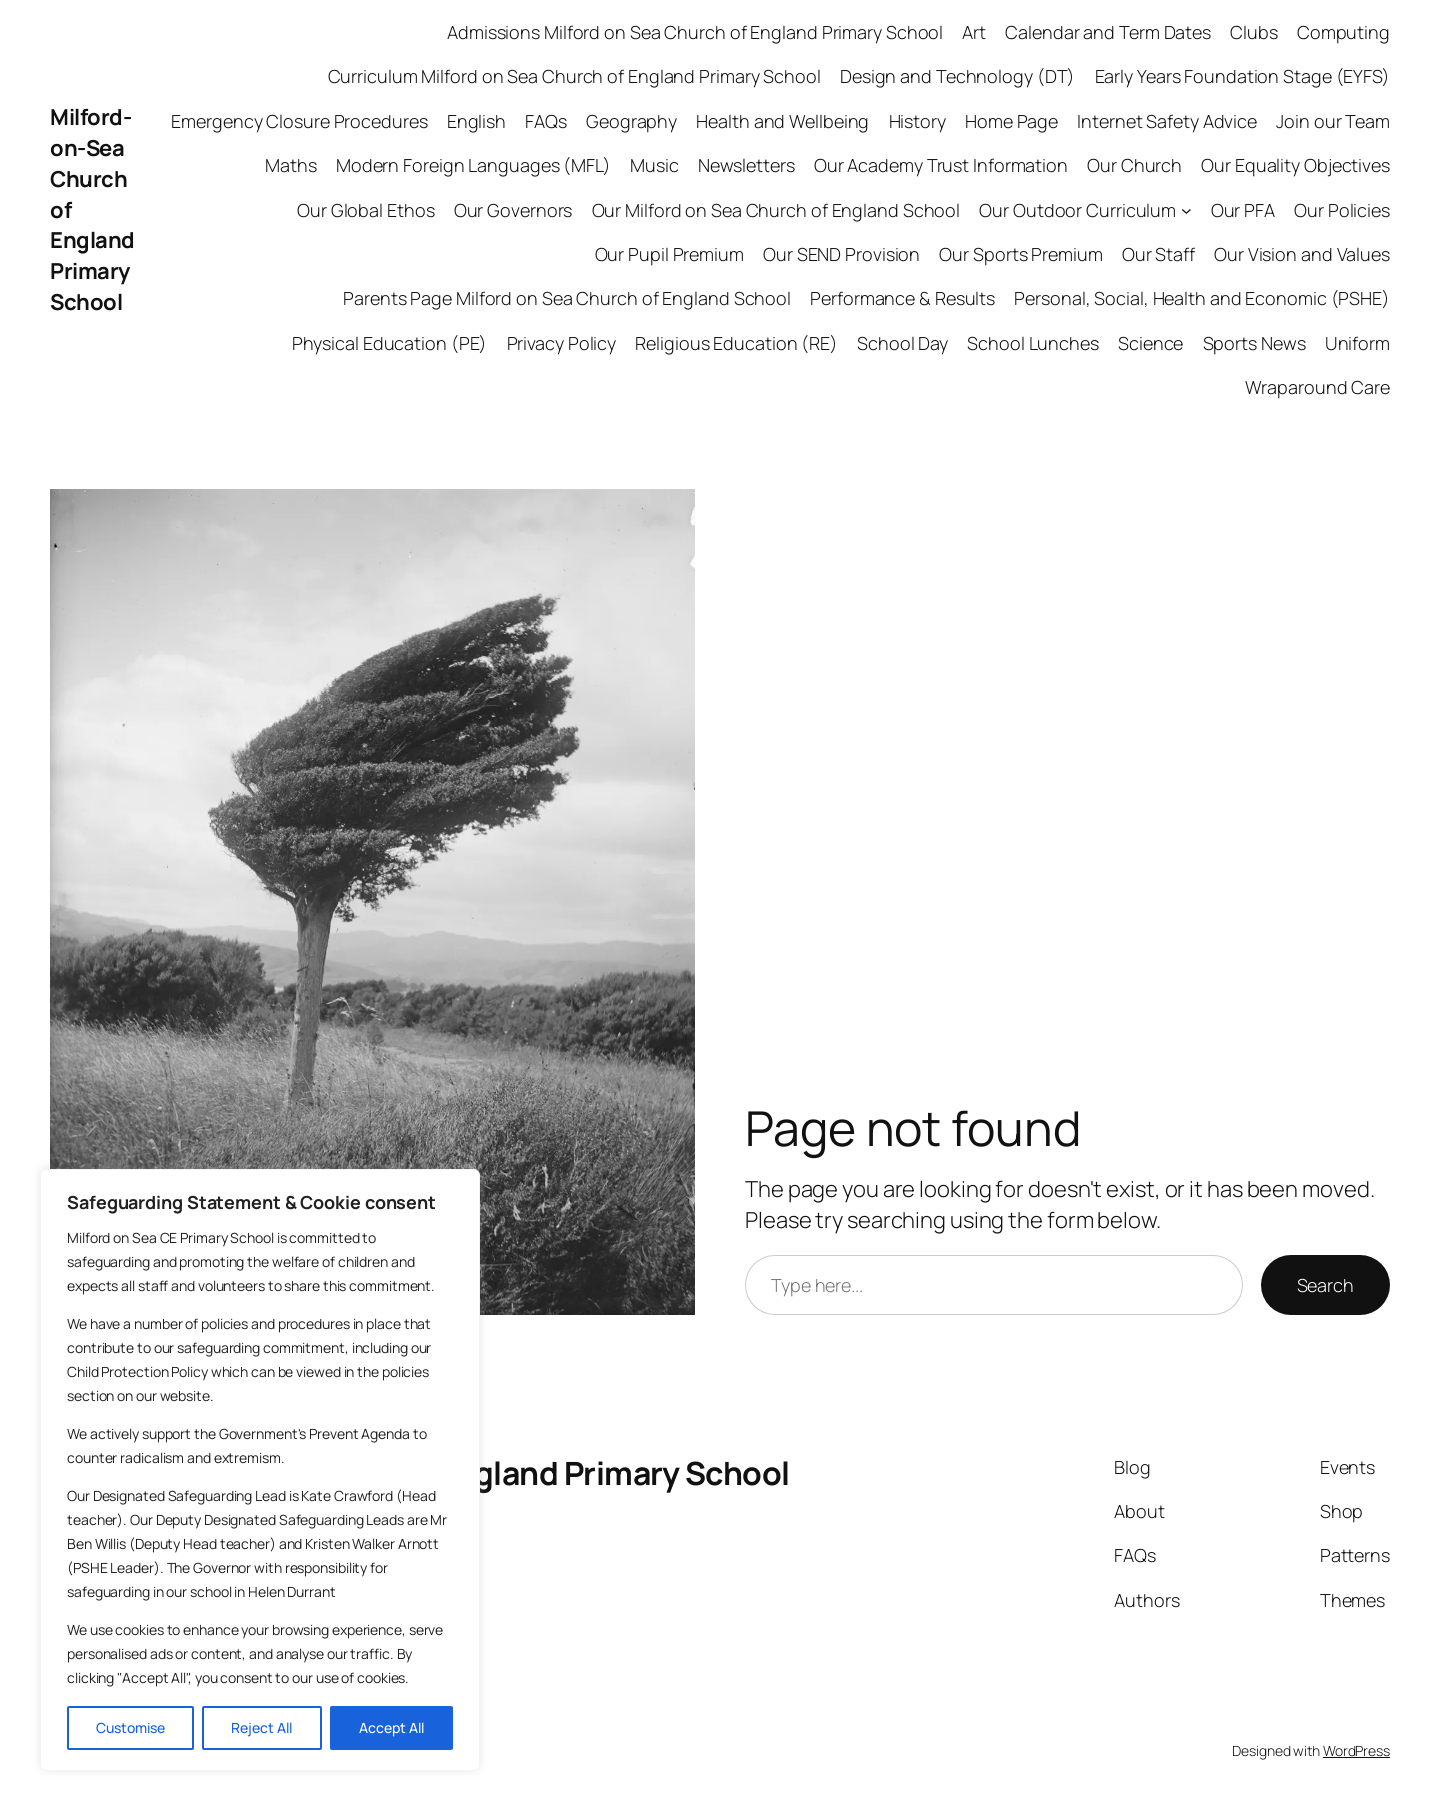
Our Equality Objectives (1295, 165)
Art (974, 32)
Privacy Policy (562, 343)
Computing (1343, 32)
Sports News (1254, 343)
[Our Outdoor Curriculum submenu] (1186, 210)
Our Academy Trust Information (941, 165)
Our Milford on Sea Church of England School (776, 210)
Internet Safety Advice (1167, 121)
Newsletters (746, 165)
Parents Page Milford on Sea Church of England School (567, 298)
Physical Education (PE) (390, 343)
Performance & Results (902, 298)
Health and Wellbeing (782, 121)
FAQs (546, 121)
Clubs (1254, 32)
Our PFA (1243, 210)
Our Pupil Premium (669, 254)
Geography (631, 121)
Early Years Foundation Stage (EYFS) (1243, 76)
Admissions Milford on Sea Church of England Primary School (695, 32)
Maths (291, 165)
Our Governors (513, 210)
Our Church (1134, 165)
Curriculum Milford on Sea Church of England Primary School (574, 76)
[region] (260, 1470)
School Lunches (1033, 343)
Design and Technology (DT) (957, 76)
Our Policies (1342, 210)
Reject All (261, 1727)
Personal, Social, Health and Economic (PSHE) (1202, 298)
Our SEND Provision (841, 254)
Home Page (1011, 121)
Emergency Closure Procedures (299, 121)
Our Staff (1158, 254)
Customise (130, 1727)
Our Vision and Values (1302, 254)
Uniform (1357, 343)
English (476, 121)
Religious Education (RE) (736, 343)
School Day (902, 343)
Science (1150, 343)
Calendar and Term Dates (1108, 32)
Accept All (391, 1727)
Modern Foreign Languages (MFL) (473, 165)
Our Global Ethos (365, 210)
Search (1325, 1285)
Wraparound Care (1318, 387)
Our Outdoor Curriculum (1077, 210)
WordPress (1356, 1750)
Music (654, 165)
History (917, 121)
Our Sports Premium (1020, 254)
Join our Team (1333, 121)
